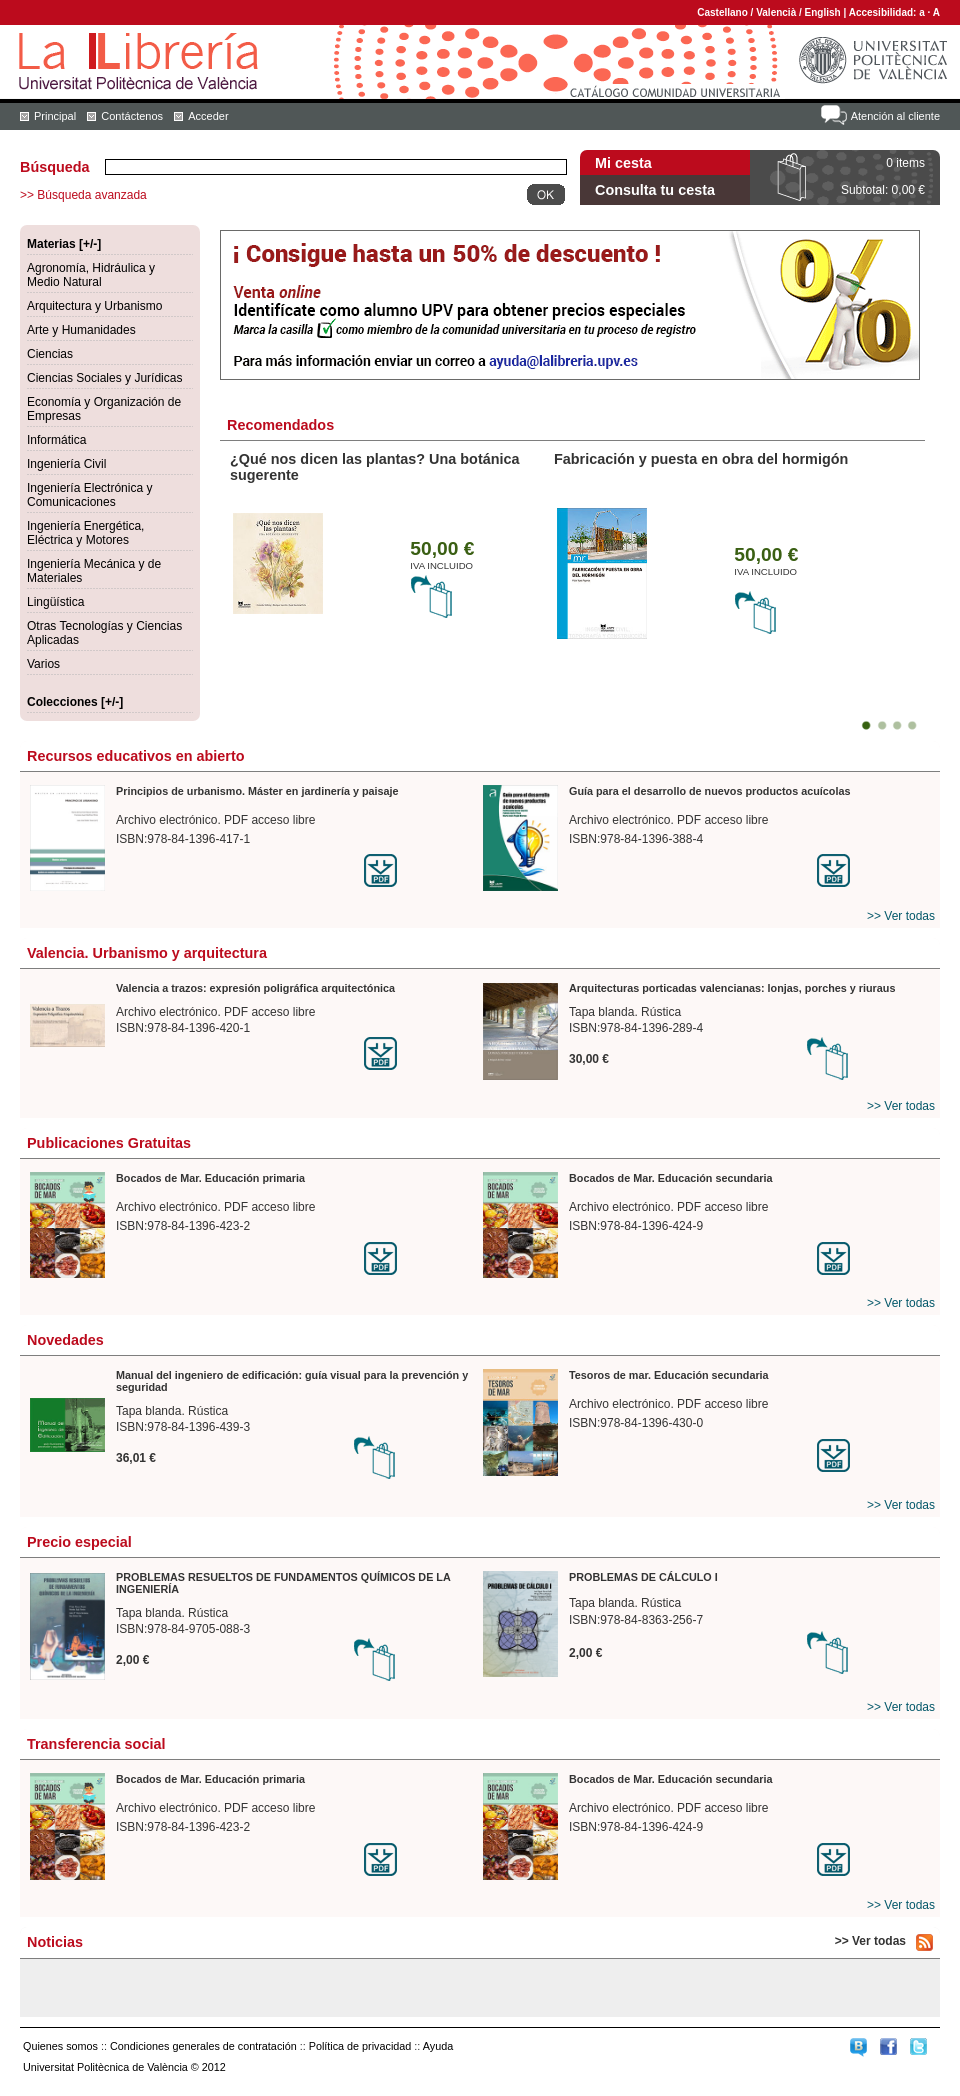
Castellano (722, 12)
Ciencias (50, 354)
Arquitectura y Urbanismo (94, 306)
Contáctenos (132, 116)
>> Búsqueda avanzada (83, 195)
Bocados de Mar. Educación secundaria (670, 1178)
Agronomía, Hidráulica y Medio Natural (91, 275)
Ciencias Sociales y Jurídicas (104, 378)
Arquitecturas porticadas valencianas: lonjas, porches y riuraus (732, 988)
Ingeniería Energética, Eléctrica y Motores (85, 533)
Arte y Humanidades (81, 330)
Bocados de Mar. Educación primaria (210, 1178)
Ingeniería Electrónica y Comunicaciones (89, 495)
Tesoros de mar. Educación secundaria (669, 1375)
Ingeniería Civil (66, 464)
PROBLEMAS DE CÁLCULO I (643, 1577)
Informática (56, 440)
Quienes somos (60, 2046)
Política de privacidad (360, 2046)
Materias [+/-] (64, 244)
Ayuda (438, 2046)
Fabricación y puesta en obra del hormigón (701, 459)
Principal (55, 116)
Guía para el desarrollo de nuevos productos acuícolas (709, 791)
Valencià (776, 12)
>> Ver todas (901, 916)
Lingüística (55, 602)
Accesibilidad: (884, 12)
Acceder (208, 116)
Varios (43, 664)
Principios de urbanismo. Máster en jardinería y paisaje (257, 791)
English (823, 12)
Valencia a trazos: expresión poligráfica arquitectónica (255, 988)
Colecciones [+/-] (75, 702)
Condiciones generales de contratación (203, 2046)
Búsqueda (55, 167)
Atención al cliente (895, 116)
